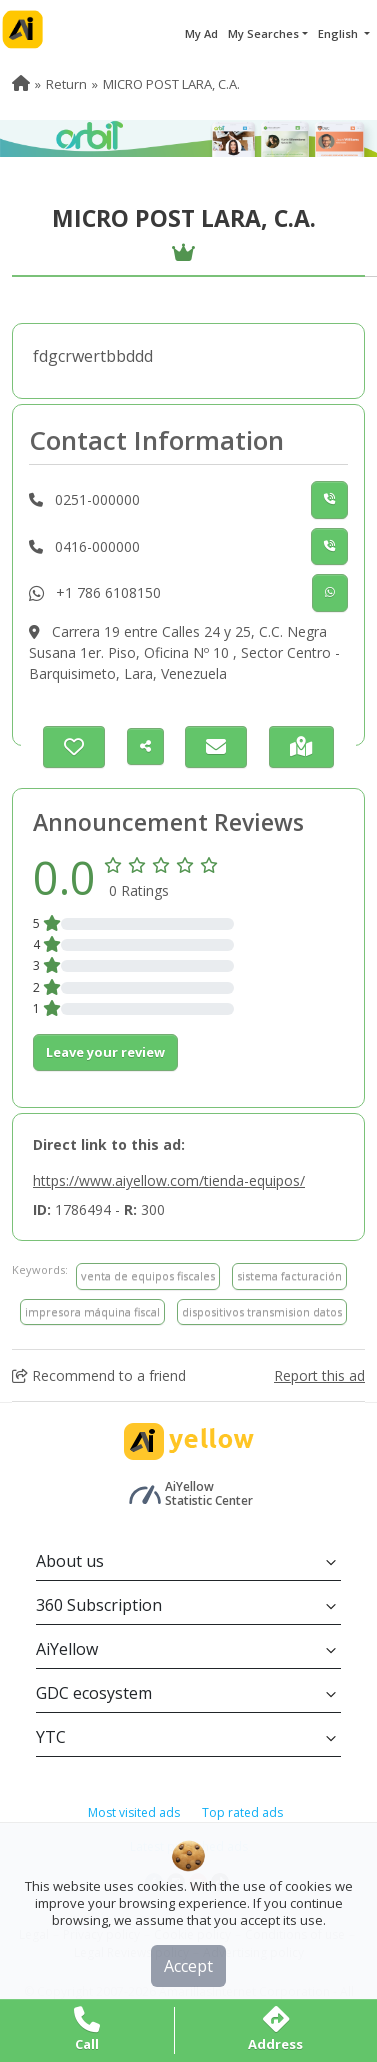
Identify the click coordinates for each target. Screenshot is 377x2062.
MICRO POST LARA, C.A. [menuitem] (171, 84)
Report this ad (319, 1375)
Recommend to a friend (99, 1375)
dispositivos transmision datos (262, 1311)
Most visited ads (134, 1812)
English (339, 33)
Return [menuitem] (66, 84)
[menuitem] (21, 84)
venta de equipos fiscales (148, 1275)
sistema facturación (289, 1275)
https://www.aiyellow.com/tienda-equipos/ (169, 1180)
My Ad (201, 33)
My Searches (263, 33)
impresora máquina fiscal (92, 1311)
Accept (188, 1966)
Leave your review (105, 1052)
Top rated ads (242, 1812)
